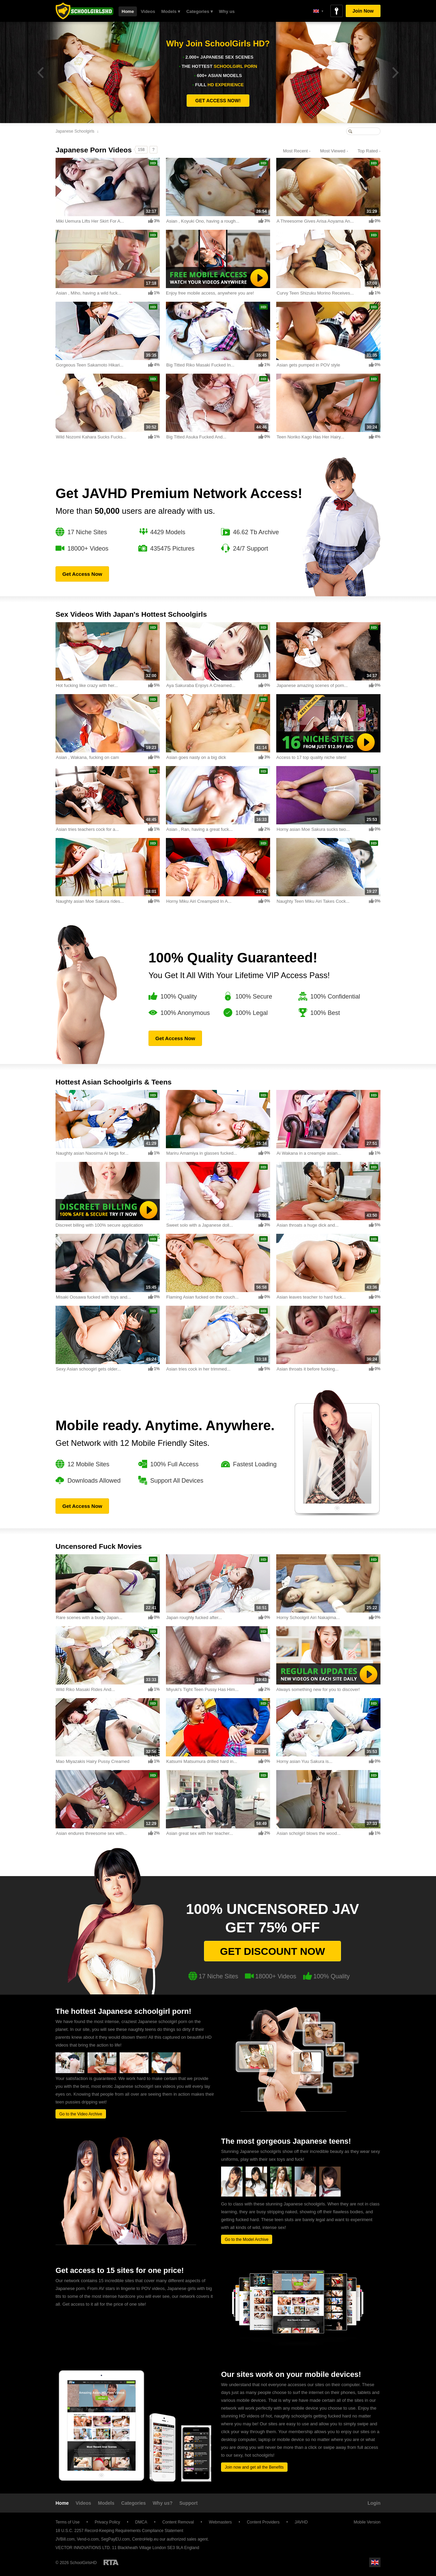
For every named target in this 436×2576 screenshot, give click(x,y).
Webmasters (220, 2522)
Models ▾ (170, 11)
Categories (133, 2503)
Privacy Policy (107, 2522)
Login (374, 2503)
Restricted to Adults (111, 2562)
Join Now (363, 11)
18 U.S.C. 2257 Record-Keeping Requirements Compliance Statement (119, 2530)
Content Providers (263, 2522)
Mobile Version (363, 2522)
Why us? (162, 2503)
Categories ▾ (199, 11)
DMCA (141, 2522)
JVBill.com (65, 2539)
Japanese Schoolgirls (75, 131)
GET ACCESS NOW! (217, 100)
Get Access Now (82, 574)
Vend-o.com (88, 2539)
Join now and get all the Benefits (254, 2467)
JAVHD (301, 2522)
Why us (227, 11)
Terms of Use (68, 2522)
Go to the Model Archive (246, 2239)
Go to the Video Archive (80, 2114)
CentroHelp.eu (145, 2539)
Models (106, 2503)
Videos (148, 11)
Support (189, 2503)
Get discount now (272, 1951)
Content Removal (178, 2522)
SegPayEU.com (115, 2539)
